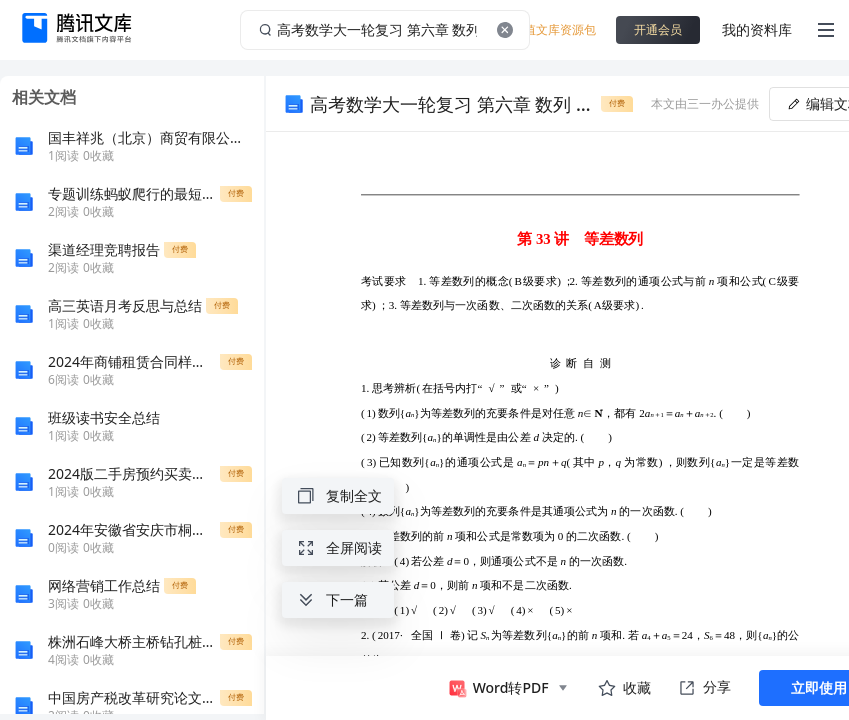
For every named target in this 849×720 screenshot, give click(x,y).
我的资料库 (757, 29)
